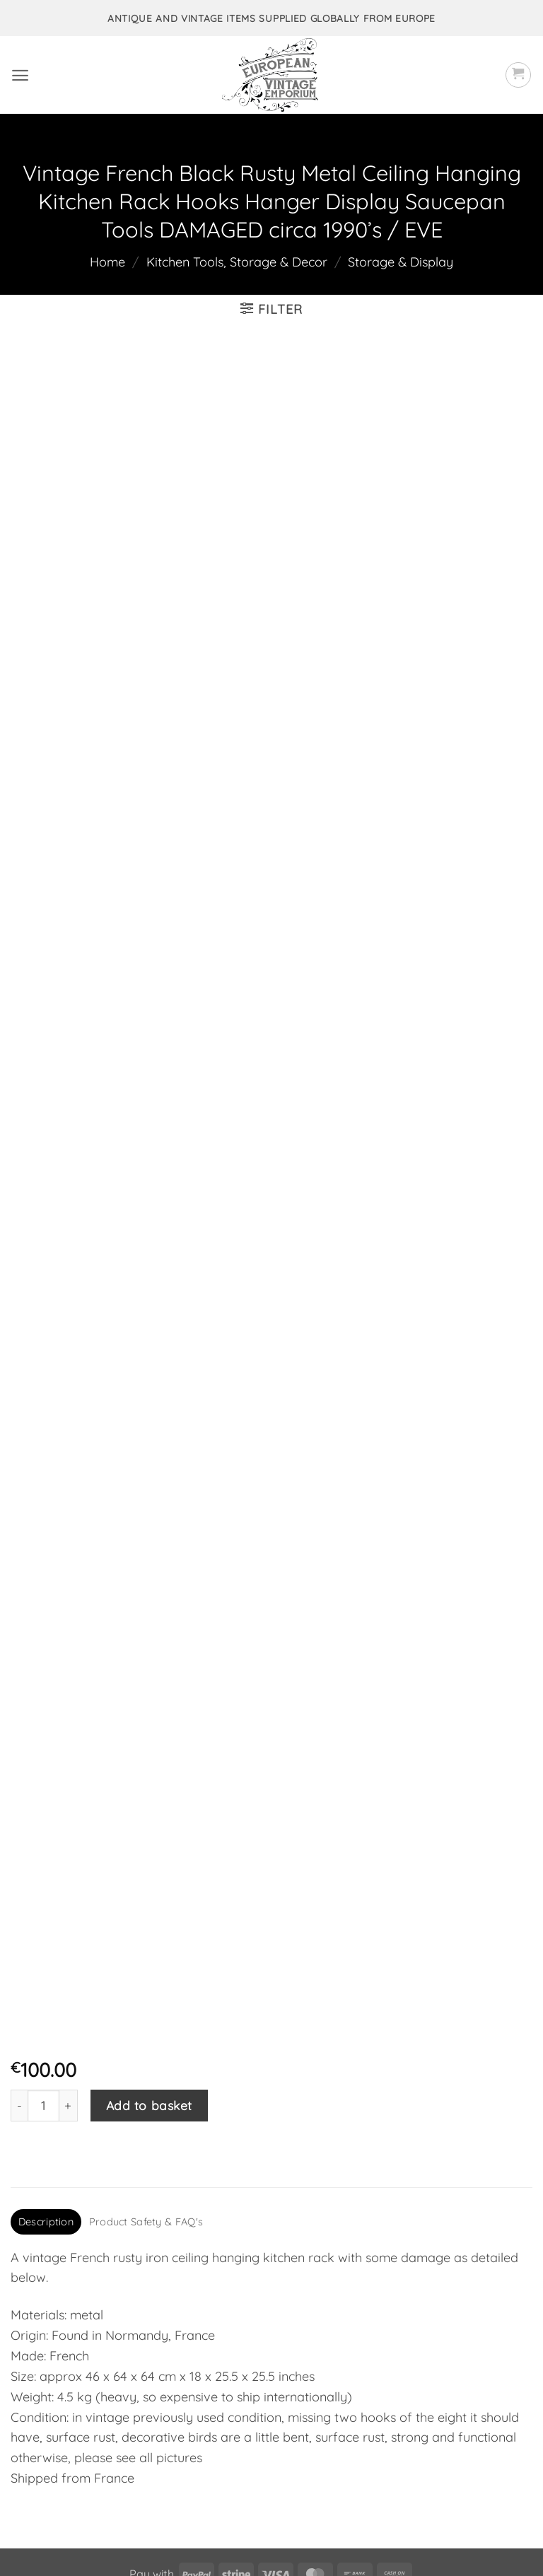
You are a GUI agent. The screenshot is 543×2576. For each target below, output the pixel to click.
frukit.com (409, 2541)
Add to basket (149, 1975)
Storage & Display (400, 262)
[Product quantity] (43, 1975)
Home (107, 262)
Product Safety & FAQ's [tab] (146, 2091)
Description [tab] (46, 2091)
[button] (20, 75)
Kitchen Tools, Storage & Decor (236, 262)
